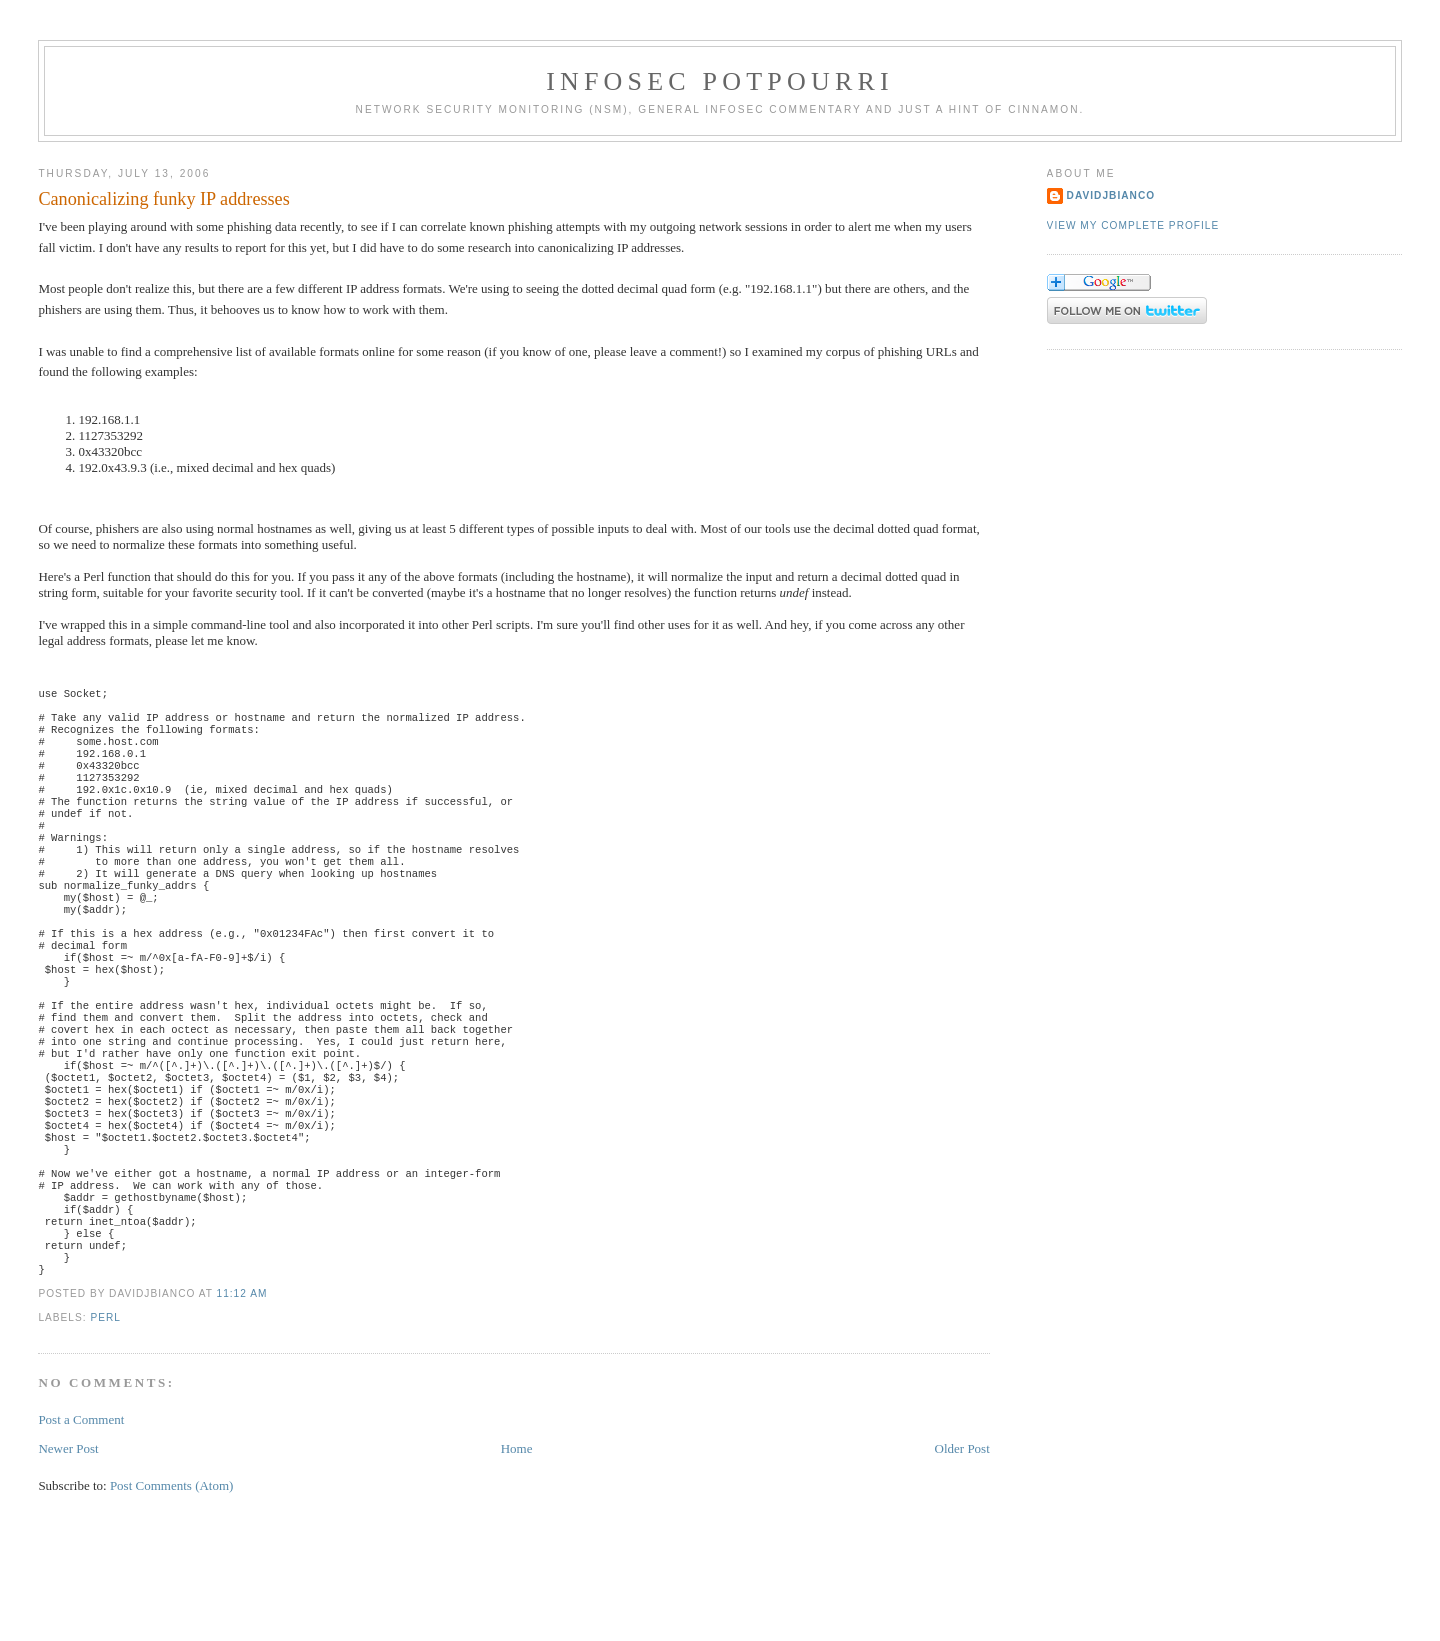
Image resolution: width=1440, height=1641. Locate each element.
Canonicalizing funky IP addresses (163, 199)
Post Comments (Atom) (172, 1585)
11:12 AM (241, 1393)
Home (517, 1548)
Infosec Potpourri (720, 81)
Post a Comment (81, 1519)
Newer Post (68, 1548)
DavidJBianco (1111, 195)
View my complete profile (1133, 225)
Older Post (962, 1548)
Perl (105, 1417)
